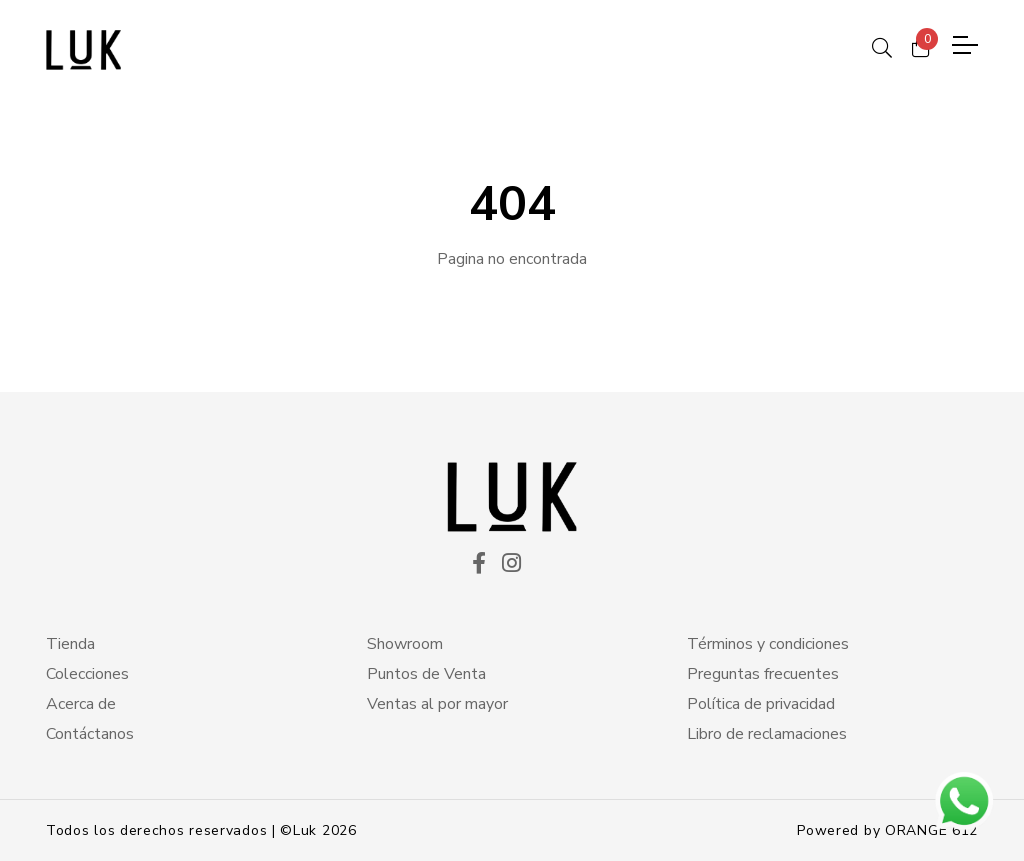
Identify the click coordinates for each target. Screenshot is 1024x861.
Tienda (70, 644)
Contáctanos (90, 734)
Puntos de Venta (426, 674)
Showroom (405, 644)
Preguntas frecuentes (763, 674)
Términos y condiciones (768, 644)
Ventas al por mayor (437, 704)
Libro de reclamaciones (767, 734)
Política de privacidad (761, 704)
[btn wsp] (964, 801)
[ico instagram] (511, 565)
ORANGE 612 (931, 830)
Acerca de (81, 704)
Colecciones (87, 674)
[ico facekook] (479, 565)
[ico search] (882, 45)
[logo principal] (83, 50)
